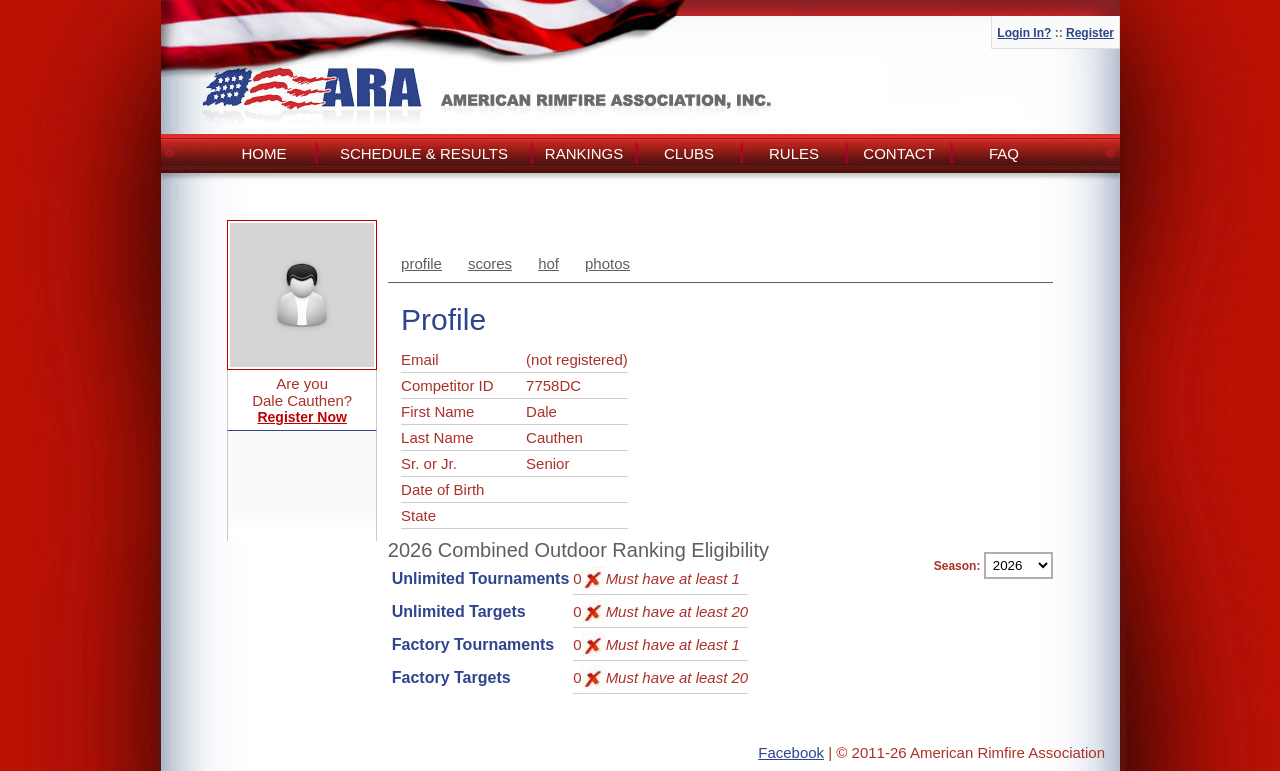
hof (548, 263)
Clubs (689, 153)
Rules (794, 153)
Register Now (301, 417)
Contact (898, 153)
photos (607, 263)
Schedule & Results (424, 153)
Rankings (584, 153)
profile (421, 263)
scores (490, 263)
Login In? (1024, 33)
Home (264, 153)
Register (1090, 33)
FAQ (1004, 153)
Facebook (791, 752)
